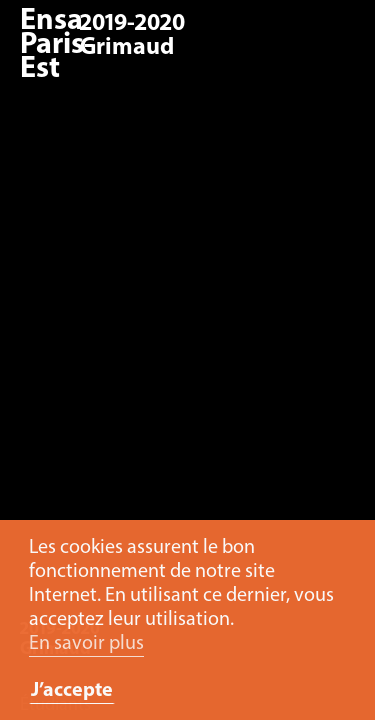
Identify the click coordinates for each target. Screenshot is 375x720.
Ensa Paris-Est (57, 45)
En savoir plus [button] (86, 644)
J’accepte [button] (72, 691)
